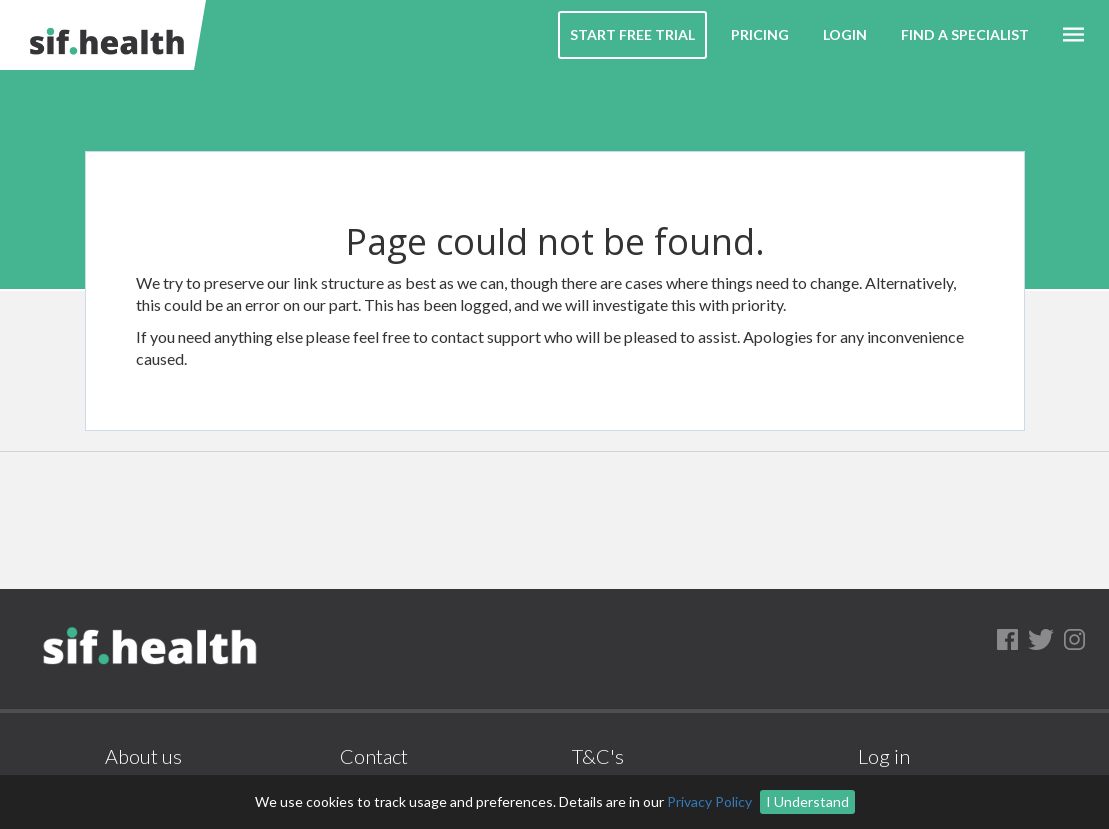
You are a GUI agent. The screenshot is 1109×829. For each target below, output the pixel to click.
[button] (1073, 35)
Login (845, 34)
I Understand (807, 801)
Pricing (760, 34)
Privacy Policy (709, 801)
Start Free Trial (632, 34)
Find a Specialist (965, 34)
